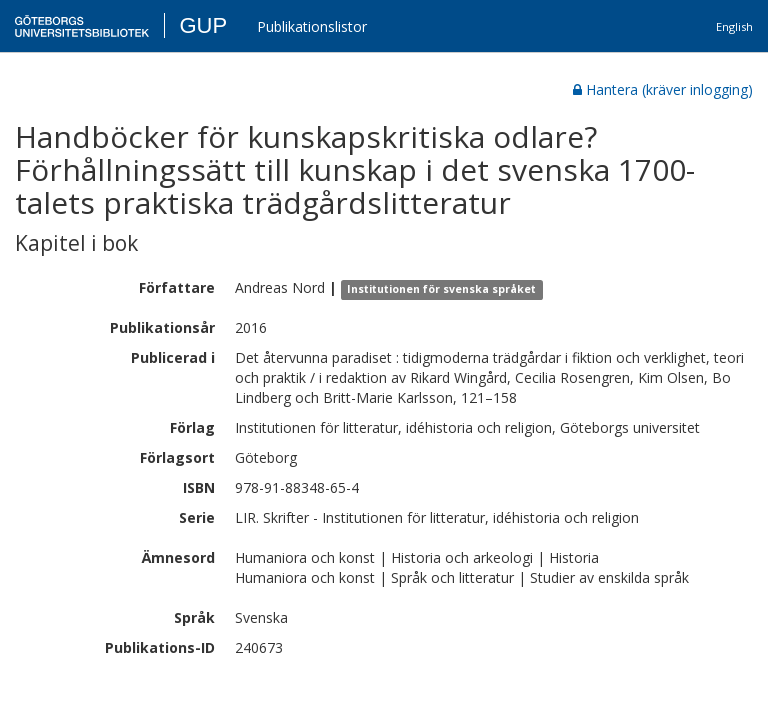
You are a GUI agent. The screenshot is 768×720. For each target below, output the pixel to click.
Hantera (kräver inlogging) (663, 89)
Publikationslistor (312, 26)
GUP (203, 25)
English (734, 26)
